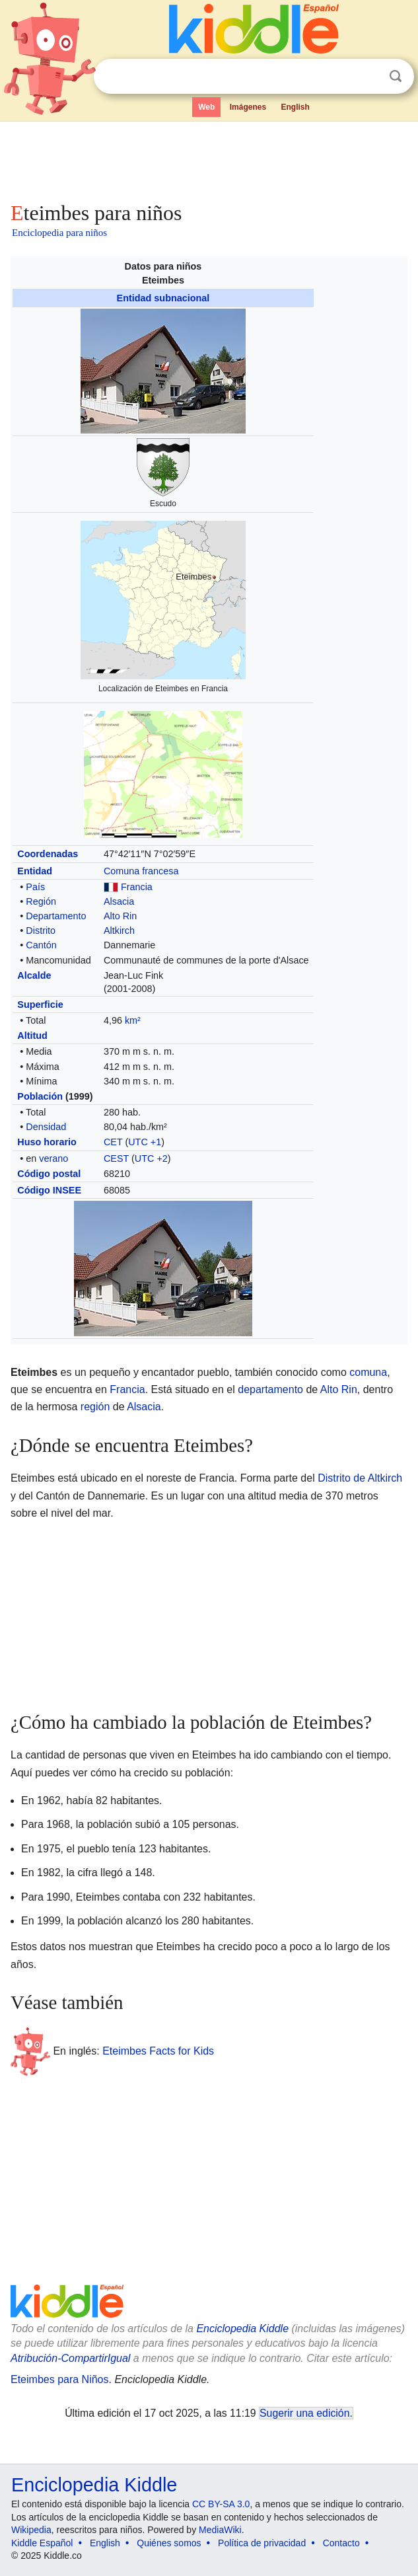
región (95, 1406)
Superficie (40, 1004)
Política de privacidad (262, 2543)
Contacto (341, 2543)
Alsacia (119, 901)
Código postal (49, 1173)
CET (113, 1142)
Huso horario (47, 1142)
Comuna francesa (141, 871)
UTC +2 (151, 1158)
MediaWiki (220, 2529)
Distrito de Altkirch (360, 1478)
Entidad (34, 871)
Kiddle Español (42, 2543)
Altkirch (119, 930)
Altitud (32, 1035)
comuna (368, 1372)
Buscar (395, 76)
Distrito (40, 930)
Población (40, 1096)
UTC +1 (144, 1142)
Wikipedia (31, 2529)
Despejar (368, 76)
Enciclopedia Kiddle (242, 2328)
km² (133, 1020)
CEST (116, 1158)
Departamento (56, 916)
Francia (137, 887)
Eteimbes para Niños (60, 2379)
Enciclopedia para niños (59, 232)
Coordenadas (47, 854)
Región (41, 901)
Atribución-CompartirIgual (70, 2358)
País (35, 887)
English (295, 107)
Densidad (46, 1126)
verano (53, 1158)
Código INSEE (49, 1190)
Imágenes (248, 107)
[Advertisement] (209, 158)
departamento (270, 1389)
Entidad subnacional (163, 298)
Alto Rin (120, 916)
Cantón (41, 945)
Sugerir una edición (304, 2413)
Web (206, 107)
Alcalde (34, 975)
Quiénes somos (169, 2543)
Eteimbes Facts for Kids (158, 2050)
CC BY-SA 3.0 (221, 2504)
